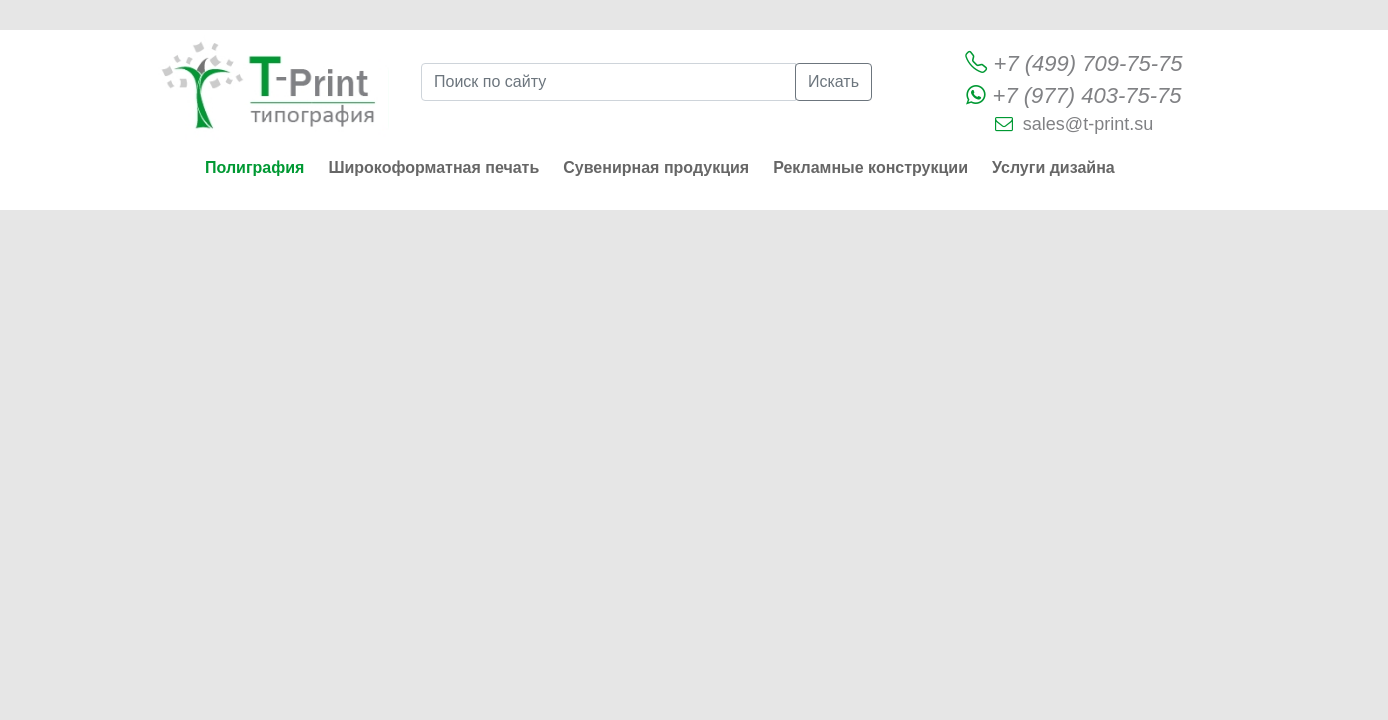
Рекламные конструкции (870, 167)
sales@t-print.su (1088, 124)
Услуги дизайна (1053, 167)
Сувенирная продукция (656, 167)
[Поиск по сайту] (608, 82)
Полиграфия (254, 167)
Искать (833, 81)
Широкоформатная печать (433, 167)
